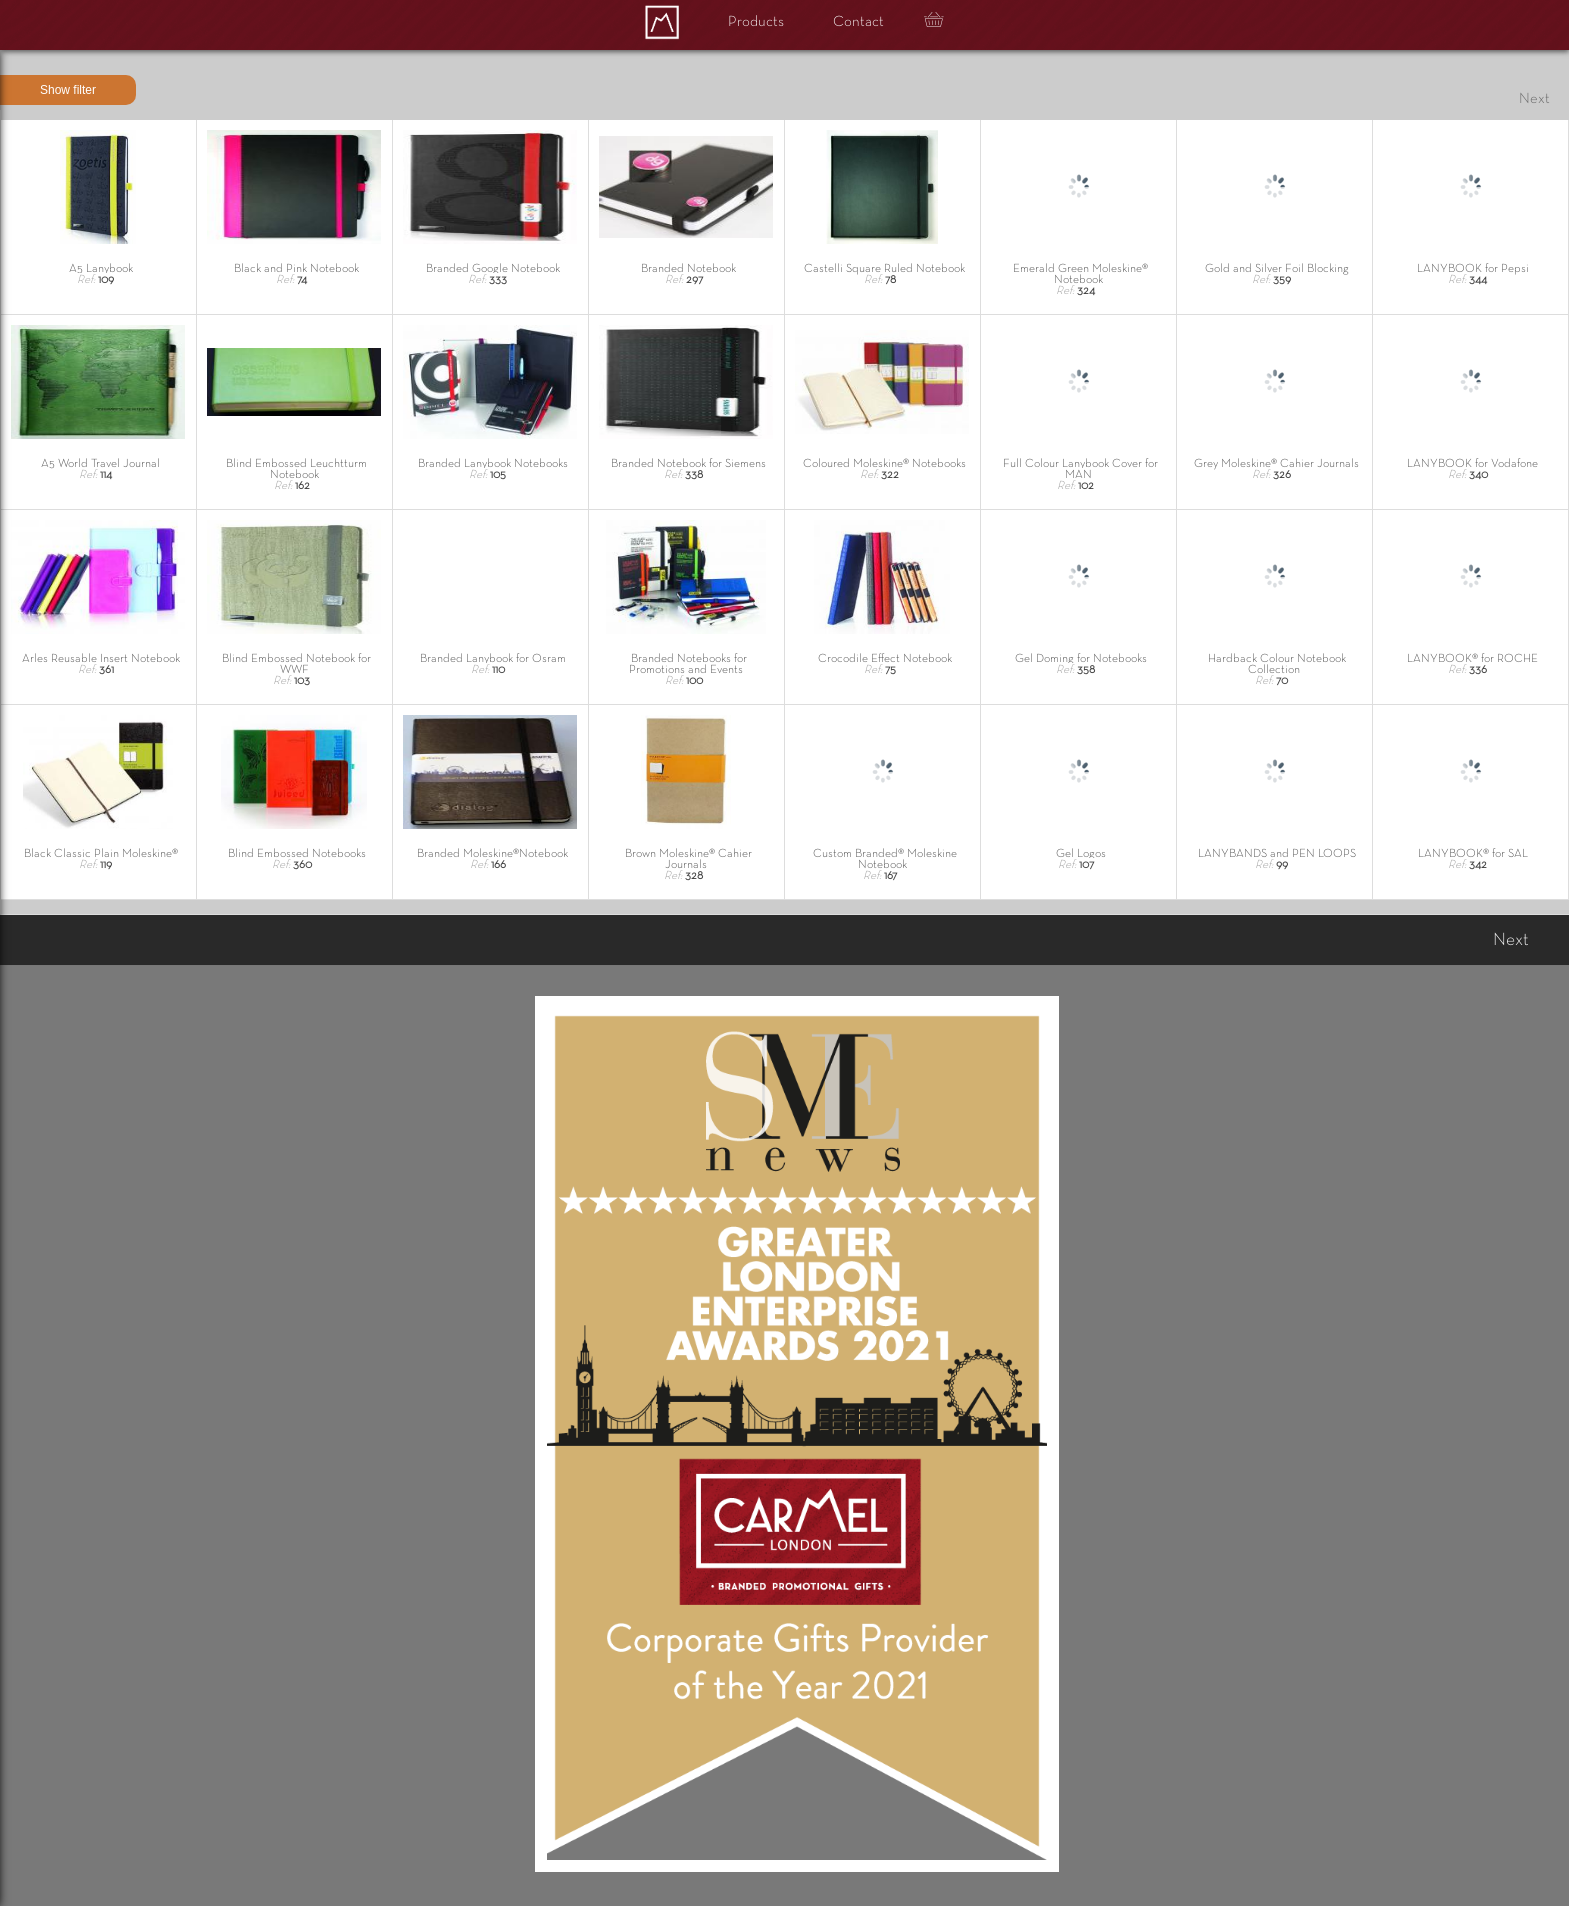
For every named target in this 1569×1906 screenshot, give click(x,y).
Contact (858, 22)
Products (756, 22)
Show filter (68, 90)
